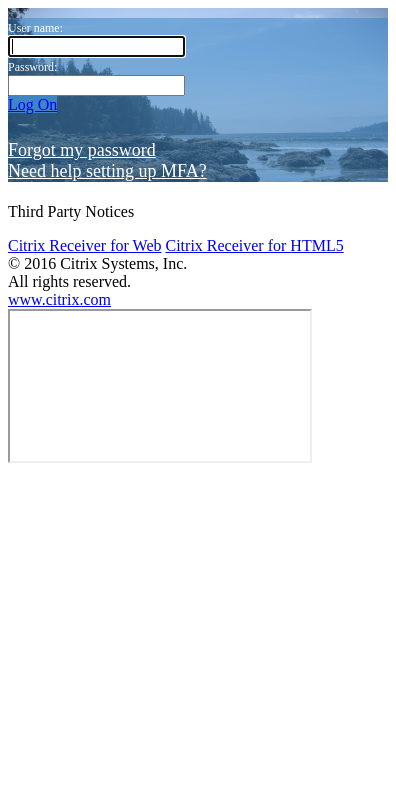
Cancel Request (190, 785)
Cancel (214, 369)
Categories (42, 565)
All (18, 547)
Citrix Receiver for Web (84, 132)
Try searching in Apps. (80, 658)
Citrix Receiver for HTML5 (254, 132)
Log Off (34, 346)
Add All (33, 604)
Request (114, 785)
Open (25, 785)
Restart (65, 785)
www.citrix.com (59, 186)
